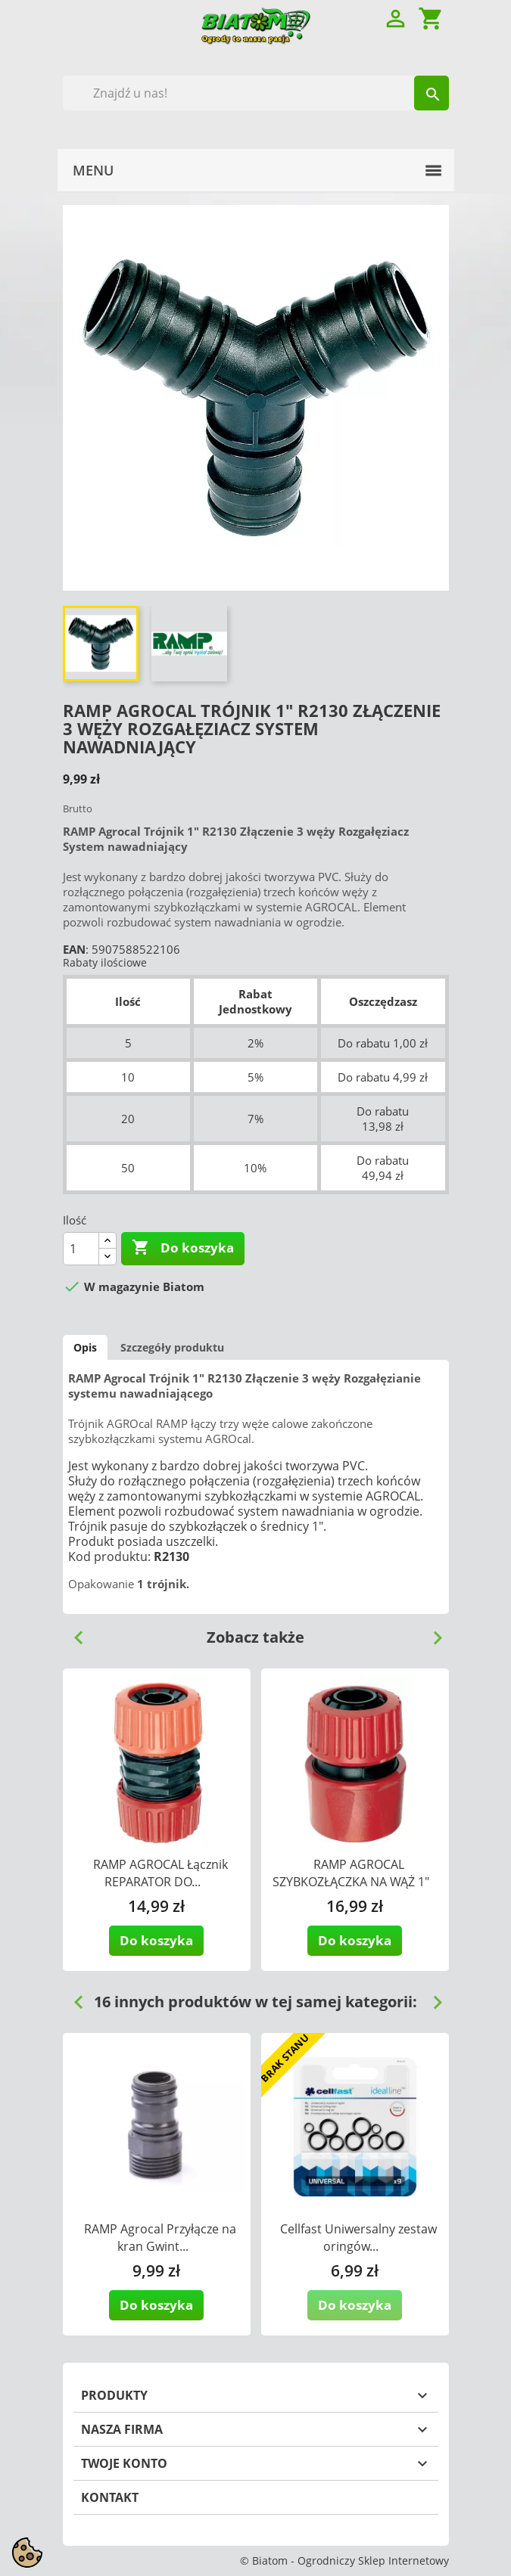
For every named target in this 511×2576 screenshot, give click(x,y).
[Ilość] (81, 1248)
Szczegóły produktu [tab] (172, 1347)
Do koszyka (183, 1248)
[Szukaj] (256, 93)
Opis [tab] (85, 1347)
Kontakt (110, 2497)
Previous (72, 1632)
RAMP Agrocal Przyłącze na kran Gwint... (160, 2238)
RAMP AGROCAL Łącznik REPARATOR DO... (160, 1873)
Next (431, 1632)
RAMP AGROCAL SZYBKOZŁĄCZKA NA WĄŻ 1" (351, 1873)
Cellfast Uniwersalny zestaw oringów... (358, 2238)
